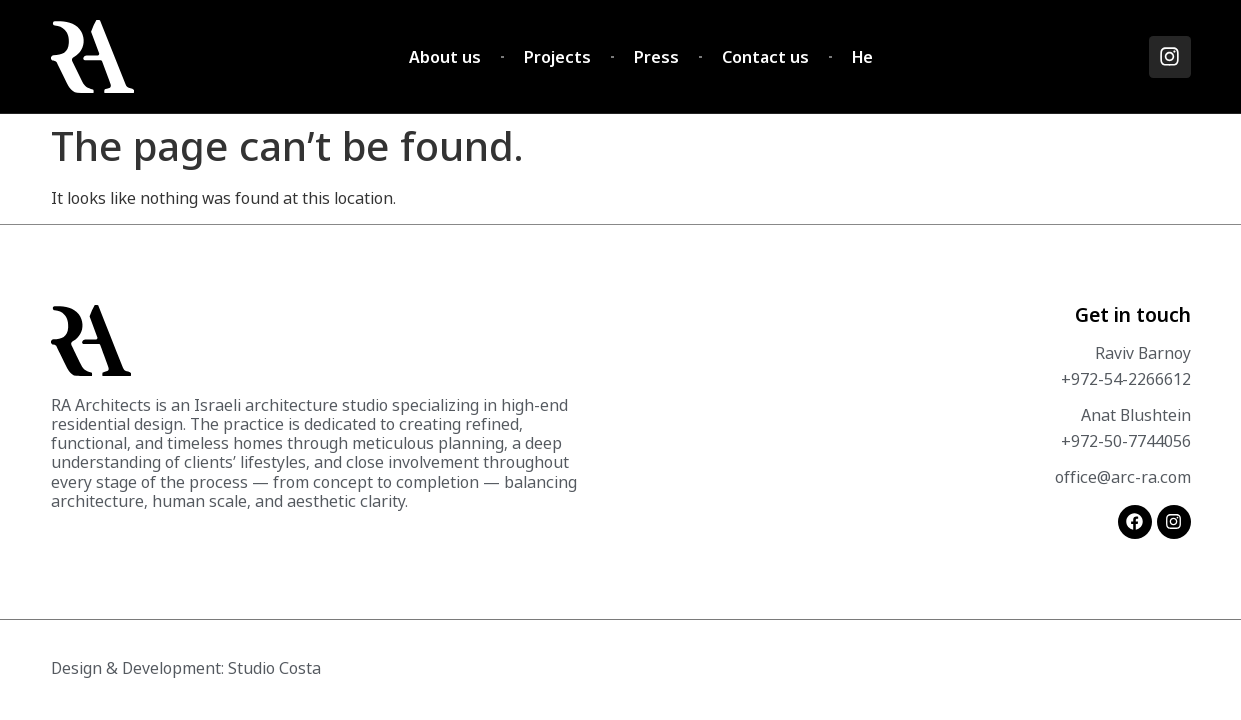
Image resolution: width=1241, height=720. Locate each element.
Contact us (765, 57)
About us (445, 57)
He (862, 57)
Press (656, 57)
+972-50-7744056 (1126, 441)
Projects (557, 57)
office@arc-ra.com (1123, 477)
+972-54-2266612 (1126, 379)
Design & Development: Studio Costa (186, 668)
